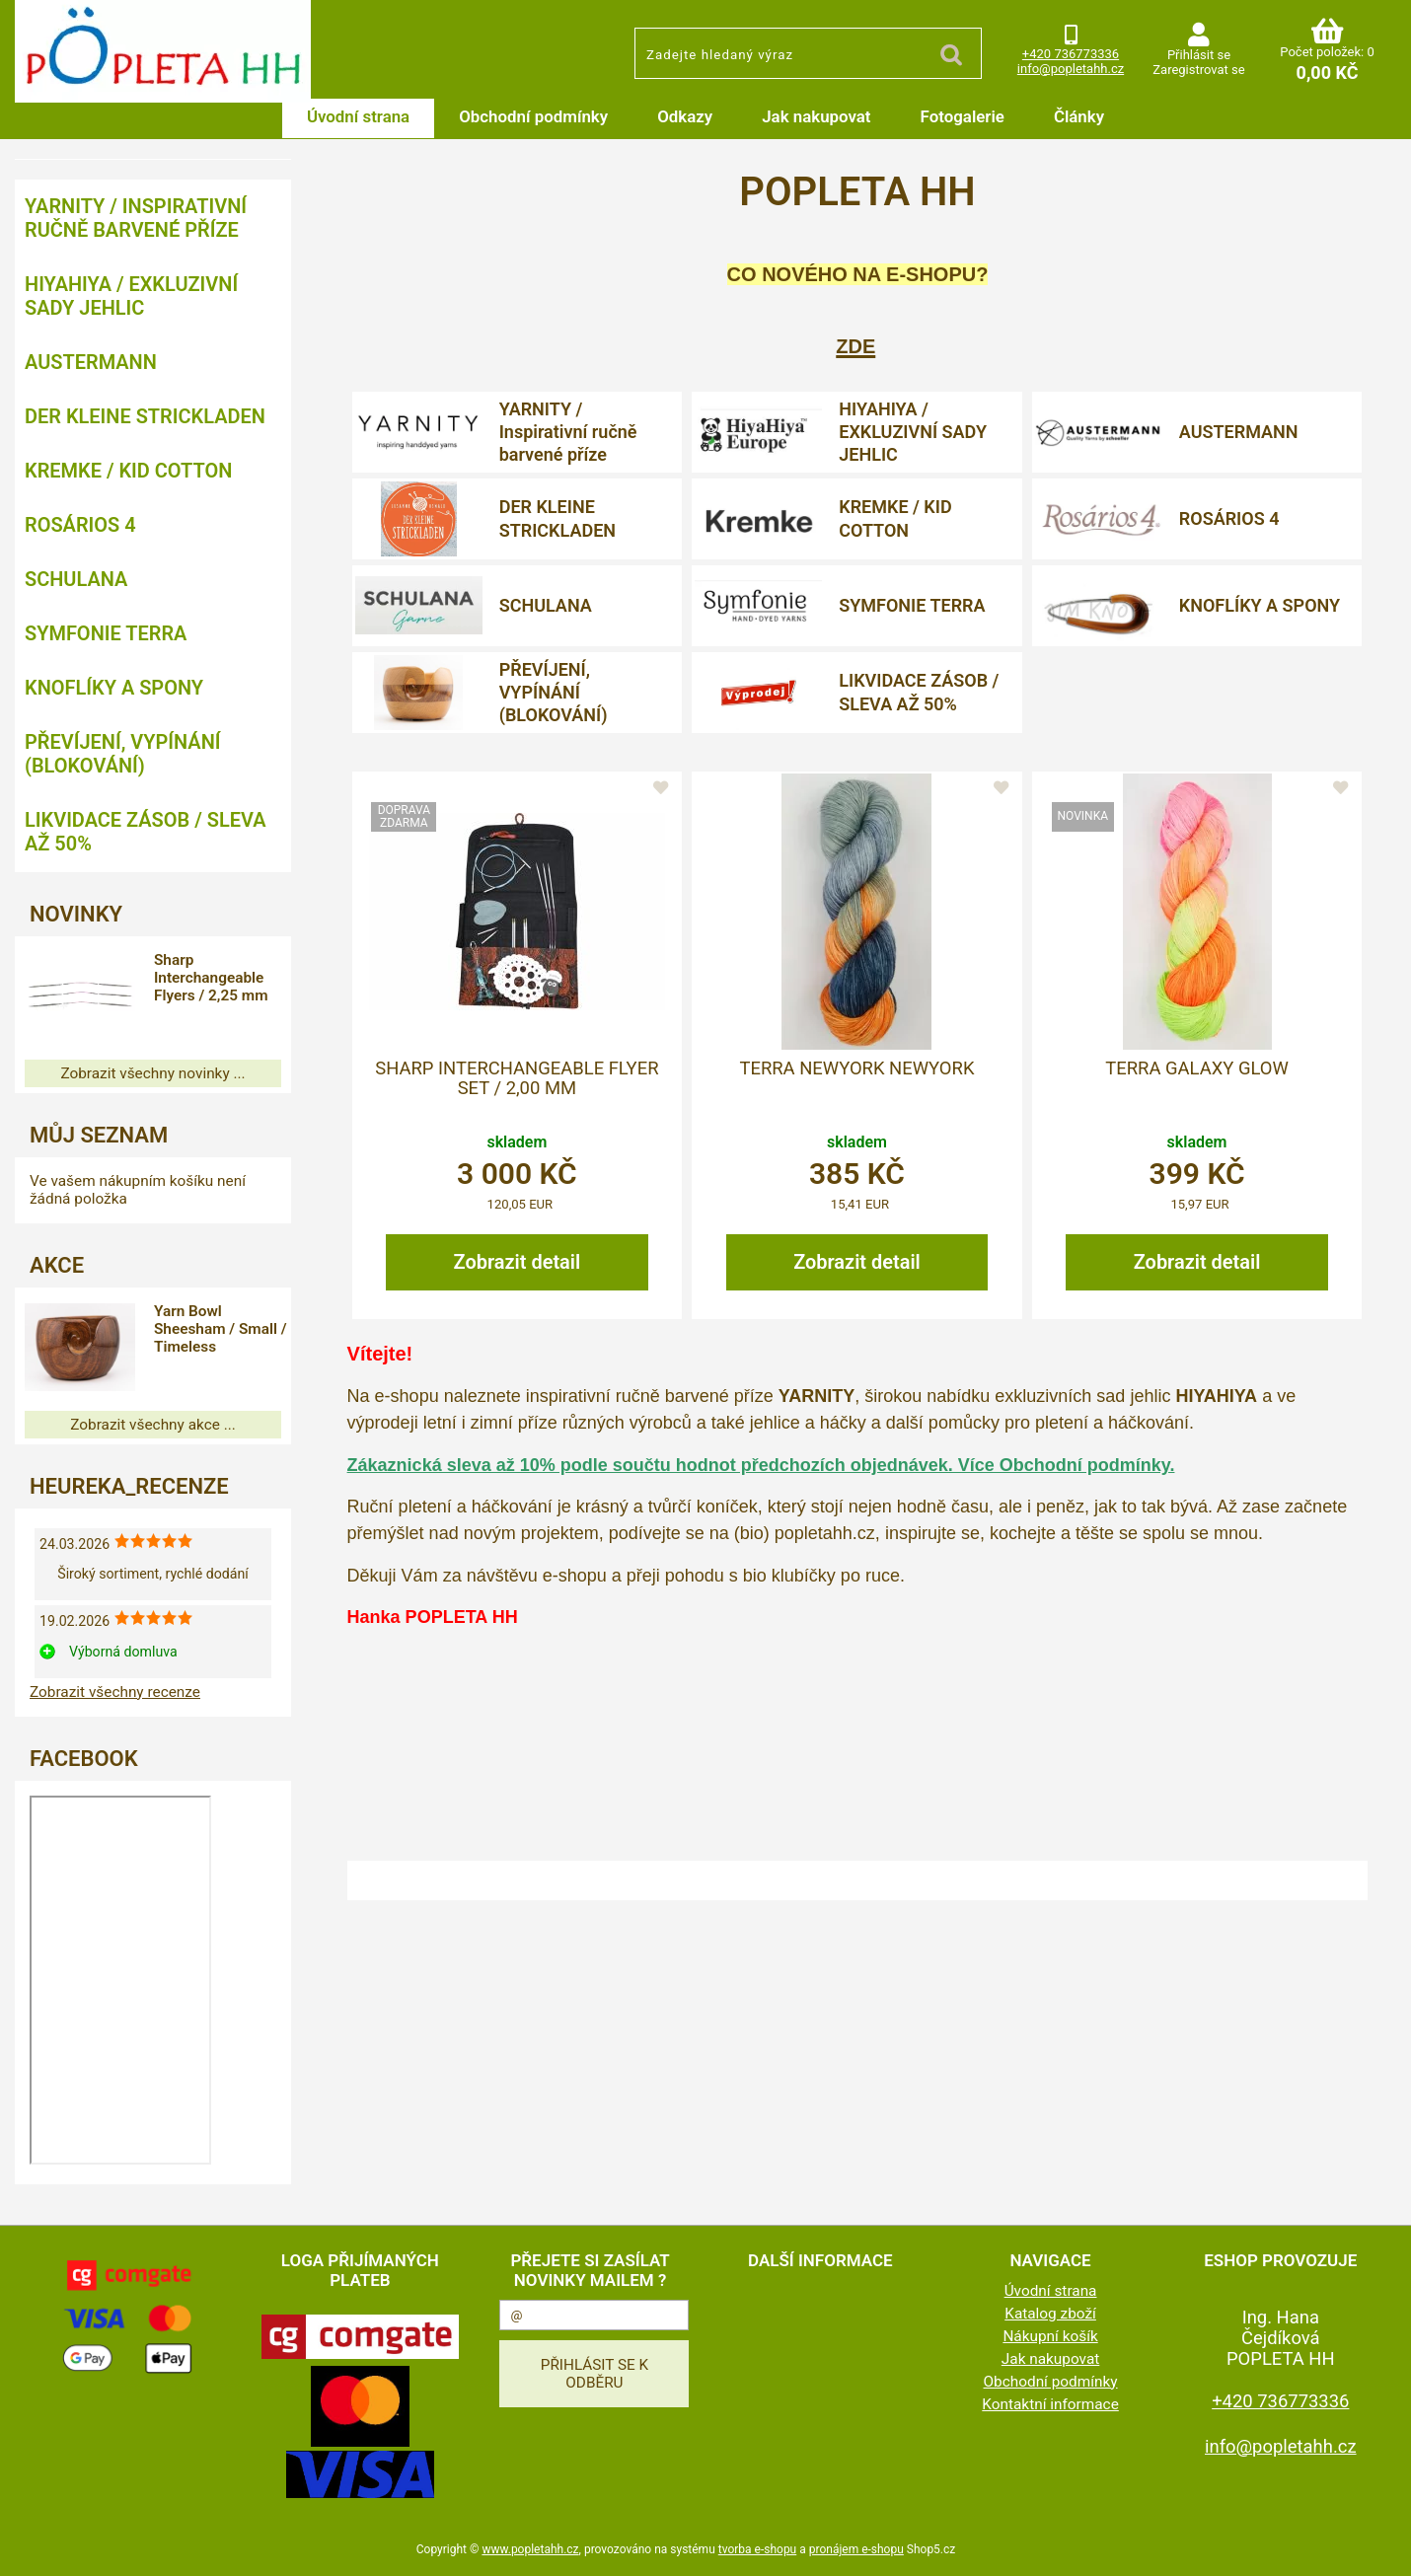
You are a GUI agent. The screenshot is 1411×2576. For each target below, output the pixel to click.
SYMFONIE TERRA (912, 605)
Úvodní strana (358, 116)
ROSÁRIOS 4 (1229, 518)
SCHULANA (545, 605)
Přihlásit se (1198, 54)
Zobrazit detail (517, 1262)
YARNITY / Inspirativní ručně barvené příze (568, 432)
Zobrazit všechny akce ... (153, 1425)
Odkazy (684, 116)
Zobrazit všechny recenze (115, 1692)
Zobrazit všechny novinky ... (152, 1073)
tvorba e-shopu (757, 2549)
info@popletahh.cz (1070, 68)
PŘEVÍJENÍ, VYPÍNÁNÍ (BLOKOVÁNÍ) (553, 692)
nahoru (1381, 2546)
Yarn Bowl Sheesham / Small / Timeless (222, 1329)
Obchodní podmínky (533, 116)
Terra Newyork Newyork (856, 1068)
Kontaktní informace (1050, 2404)
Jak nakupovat (816, 116)
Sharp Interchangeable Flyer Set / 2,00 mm (516, 1078)
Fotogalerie (962, 116)
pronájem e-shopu (856, 2549)
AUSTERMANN (1239, 431)
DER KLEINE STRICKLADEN (557, 518)
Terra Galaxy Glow (1197, 1068)
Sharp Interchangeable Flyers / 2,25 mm (218, 977)
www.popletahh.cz (530, 2549)
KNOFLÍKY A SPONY (1259, 605)
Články (1079, 116)
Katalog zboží (1050, 2313)
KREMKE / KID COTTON (895, 518)
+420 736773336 (1070, 53)
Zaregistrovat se (1198, 69)
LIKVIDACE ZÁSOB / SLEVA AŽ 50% (919, 691)
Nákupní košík (1050, 2336)
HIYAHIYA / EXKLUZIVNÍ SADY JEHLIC (913, 432)
